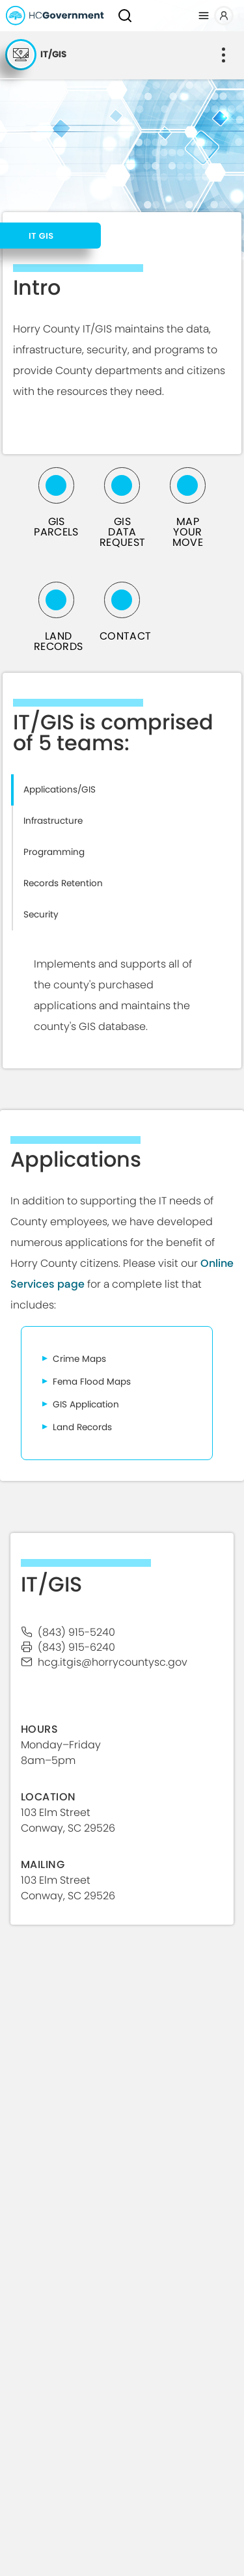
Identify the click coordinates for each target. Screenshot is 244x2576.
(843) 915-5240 (76, 1632)
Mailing (42, 1864)
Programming (54, 852)
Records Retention (63, 883)
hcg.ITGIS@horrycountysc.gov (112, 1662)
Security (41, 914)
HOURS (39, 1729)
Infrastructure (53, 821)
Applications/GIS (59, 789)
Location (48, 1796)
